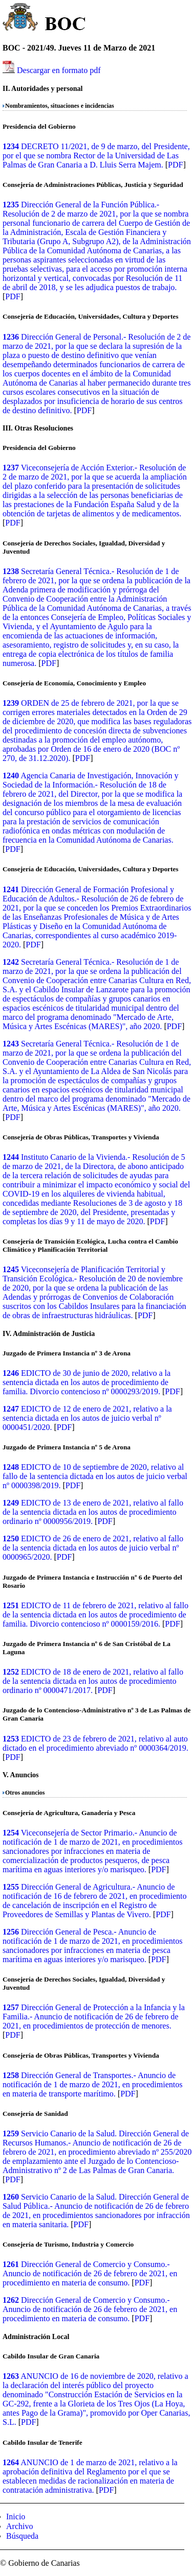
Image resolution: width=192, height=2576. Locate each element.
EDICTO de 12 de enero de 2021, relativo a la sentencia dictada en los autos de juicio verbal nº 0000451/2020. (87, 1418)
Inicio (15, 2516)
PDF (175, 164)
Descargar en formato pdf (59, 70)
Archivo (19, 2526)
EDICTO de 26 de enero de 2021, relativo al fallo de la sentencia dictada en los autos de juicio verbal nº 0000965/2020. (93, 1547)
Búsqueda (22, 2536)
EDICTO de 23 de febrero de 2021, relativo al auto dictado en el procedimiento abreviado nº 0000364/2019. (95, 1743)
